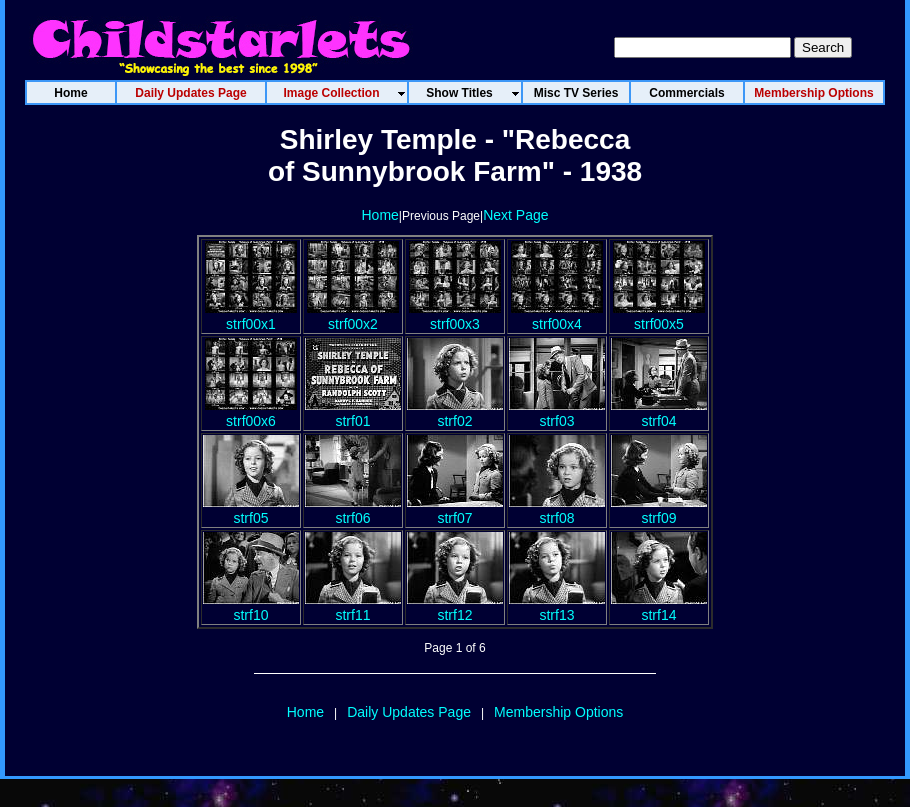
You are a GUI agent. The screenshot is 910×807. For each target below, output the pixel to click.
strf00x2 (353, 316)
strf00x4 (557, 316)
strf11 (353, 607)
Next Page (515, 215)
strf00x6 (251, 413)
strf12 (455, 607)
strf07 (455, 510)
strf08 (557, 510)
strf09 (659, 510)
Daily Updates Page (409, 712)
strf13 (557, 607)
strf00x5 (659, 316)
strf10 (251, 607)
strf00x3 (455, 316)
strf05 (251, 510)
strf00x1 (251, 316)
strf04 (659, 413)
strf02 (455, 413)
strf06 (353, 510)
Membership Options (558, 712)
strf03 (557, 413)
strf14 (659, 607)
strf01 (353, 413)
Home (379, 215)
